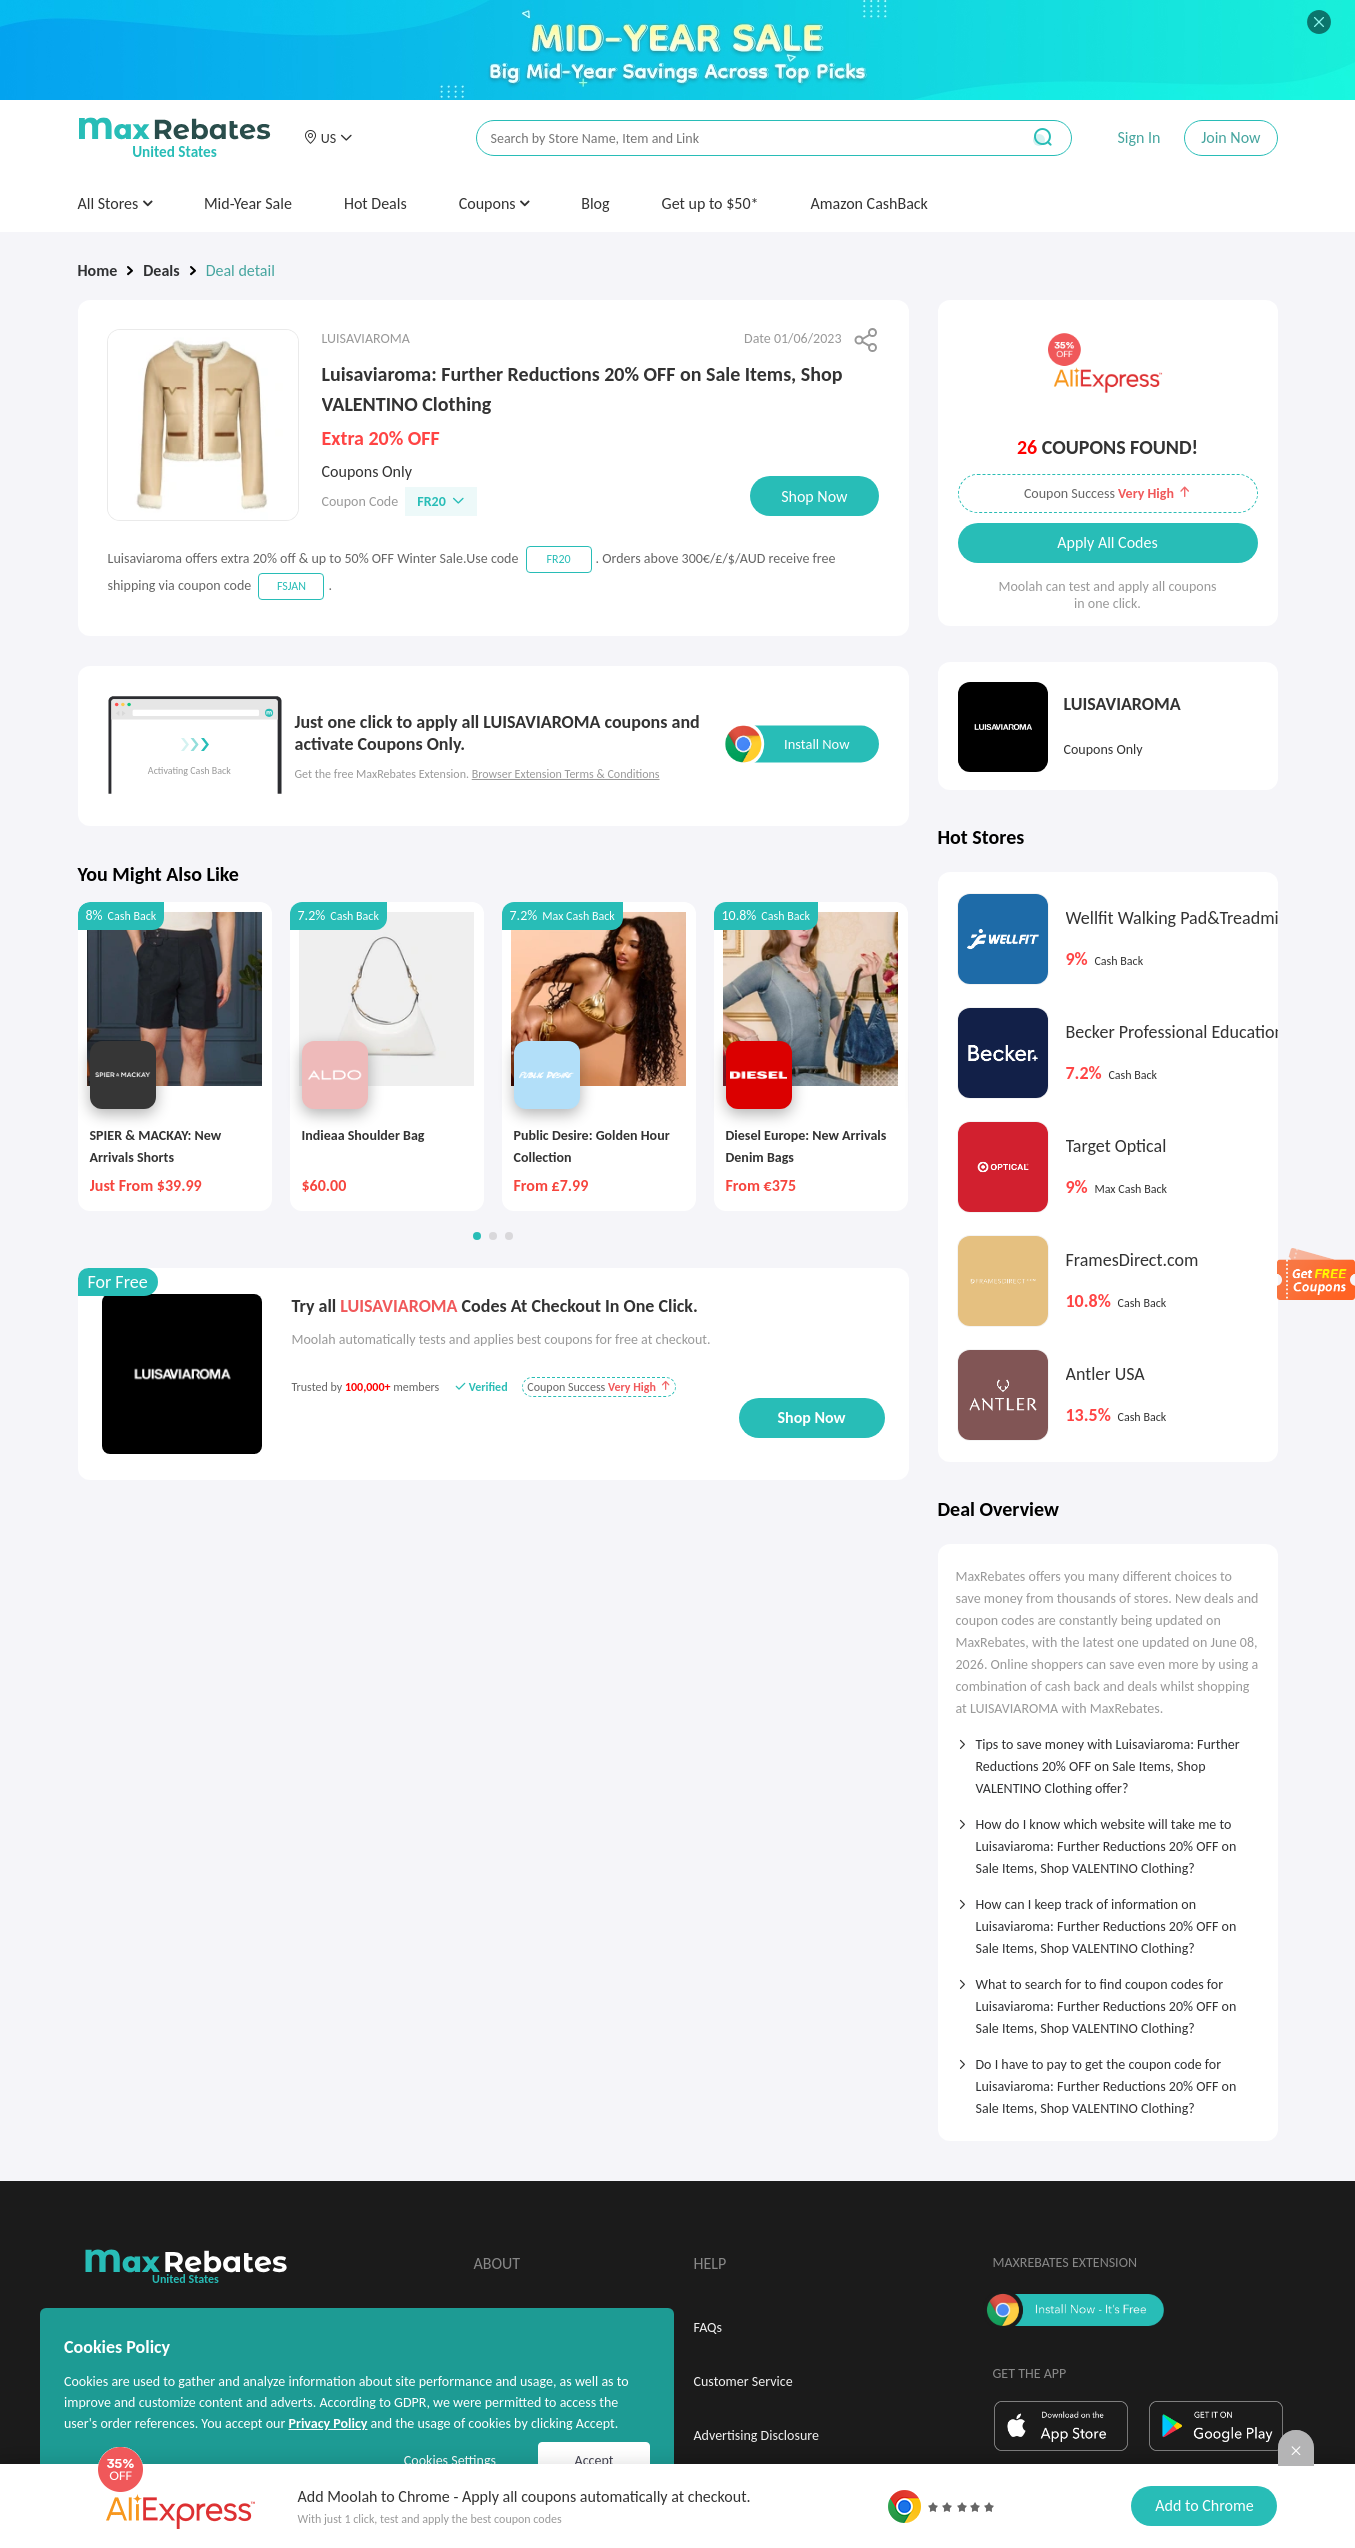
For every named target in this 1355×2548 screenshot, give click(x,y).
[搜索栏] (735, 138)
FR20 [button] (441, 501)
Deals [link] (161, 270)
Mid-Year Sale (248, 203)
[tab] (1108, 1760)
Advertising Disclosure (756, 2435)
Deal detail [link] (240, 270)
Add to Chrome (1204, 2505)
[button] (328, 138)
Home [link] (98, 270)
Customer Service (743, 2381)
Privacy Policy (327, 2423)
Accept (594, 2460)
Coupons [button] (494, 203)
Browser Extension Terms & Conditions (566, 774)
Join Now (1230, 137)
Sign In (1138, 137)
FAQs (708, 2327)
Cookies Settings (450, 2460)
